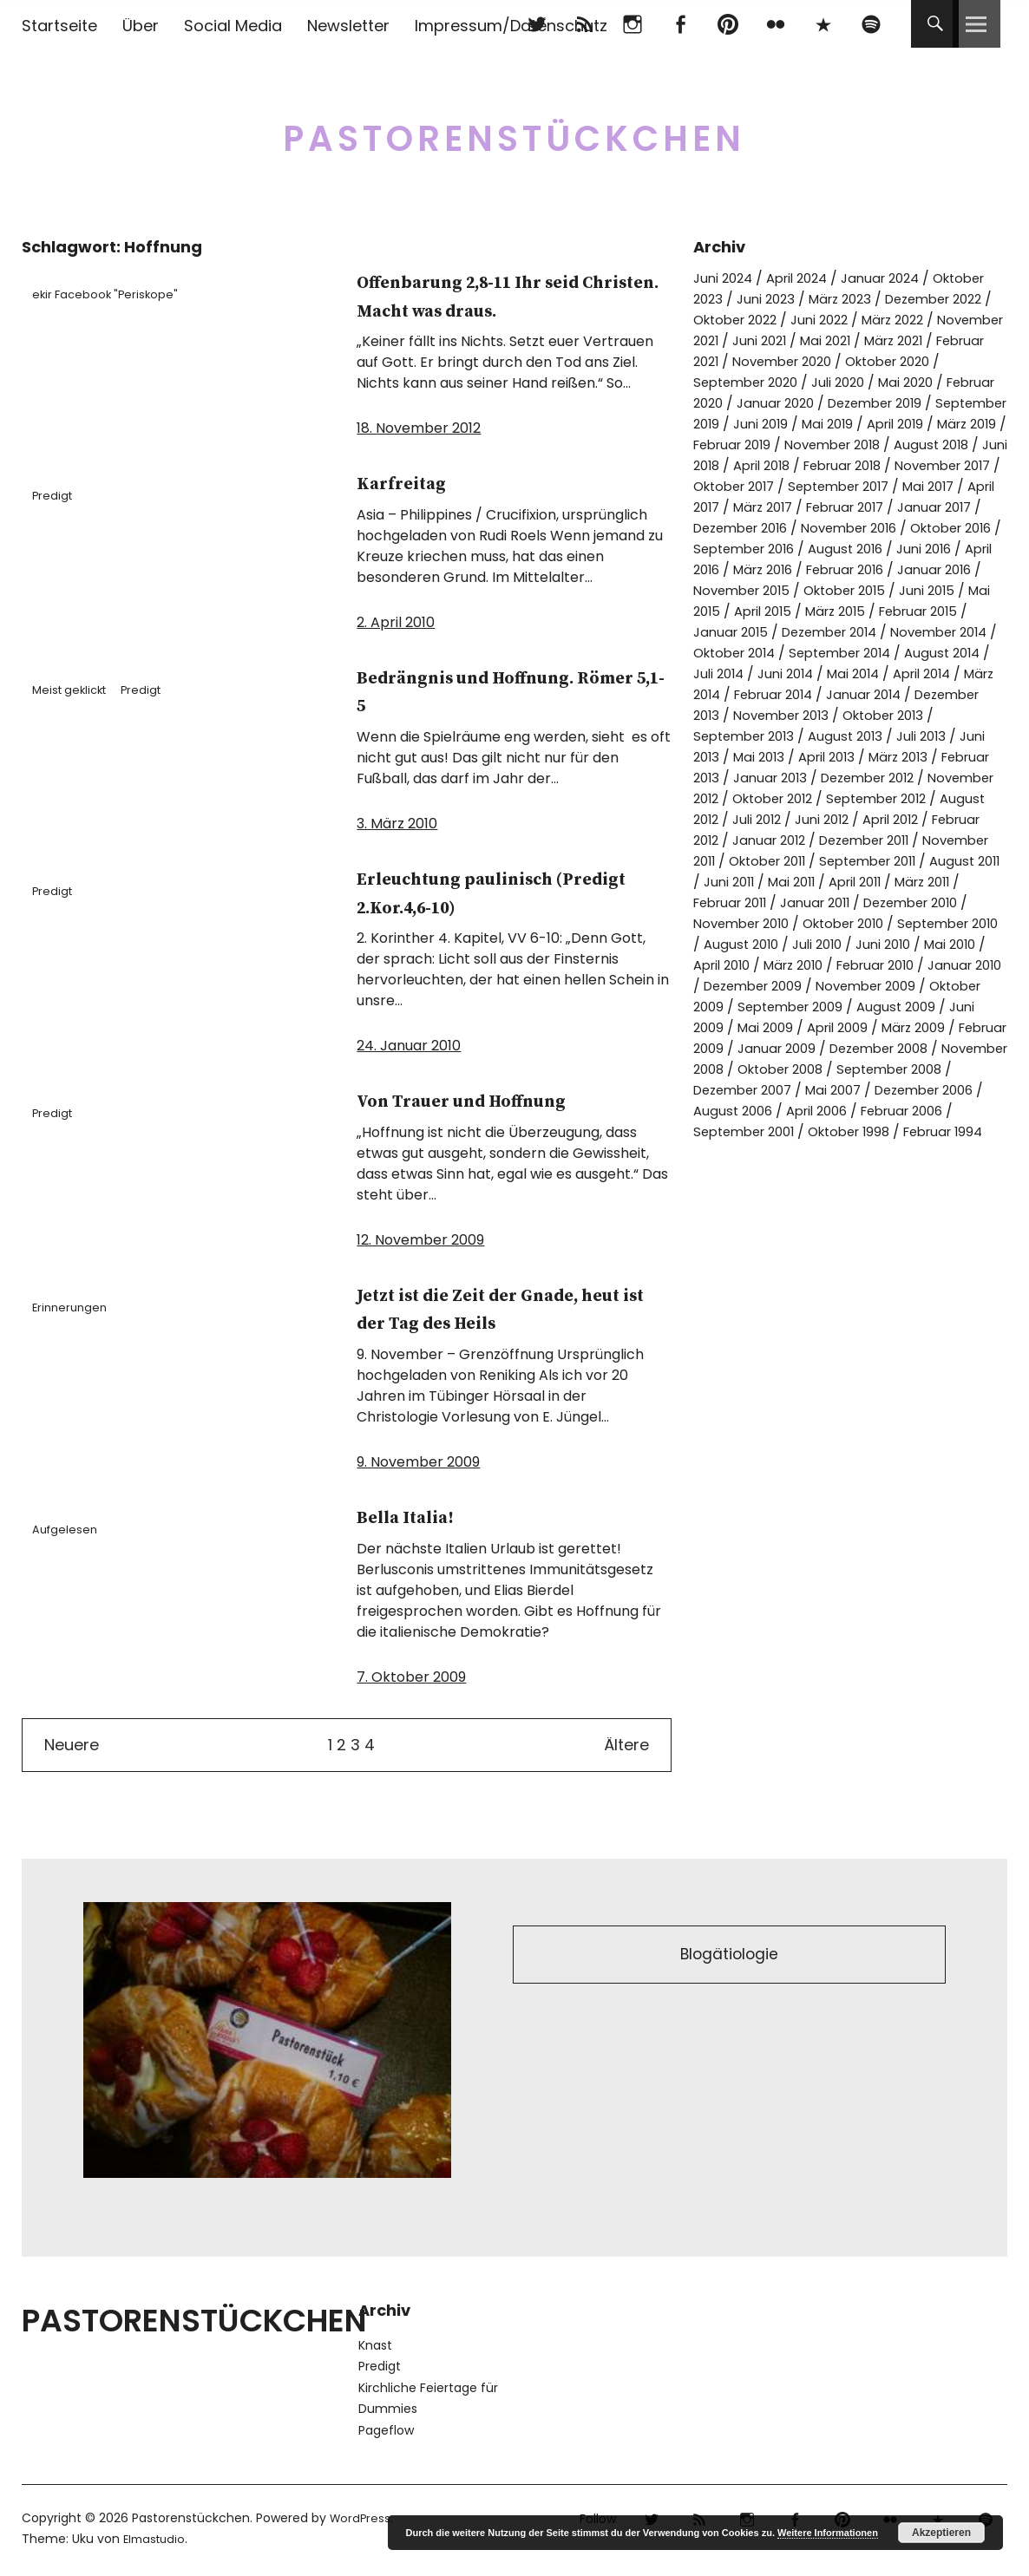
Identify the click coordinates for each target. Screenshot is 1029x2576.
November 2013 (864, 757)
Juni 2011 (932, 923)
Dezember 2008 (748, 1131)
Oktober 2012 (857, 840)
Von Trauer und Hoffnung (494, 1100)
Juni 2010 (885, 1007)
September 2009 (859, 1069)
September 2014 (793, 694)
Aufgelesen (71, 1529)
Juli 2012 (855, 861)
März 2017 (848, 528)
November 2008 (872, 1131)
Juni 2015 (838, 632)
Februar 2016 (747, 611)
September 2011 (747, 923)
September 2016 (898, 569)
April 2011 (762, 944)
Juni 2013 (733, 798)
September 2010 (898, 986)
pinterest (727, 24)
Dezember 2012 (940, 819)
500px (823, 24)
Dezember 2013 (745, 757)
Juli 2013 (980, 778)
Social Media (233, 25)
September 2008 (799, 1152)
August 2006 (934, 1173)
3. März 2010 (397, 824)
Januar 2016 (845, 611)
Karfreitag (414, 482)
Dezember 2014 (757, 673)
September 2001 (937, 1194)
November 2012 (745, 840)
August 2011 (852, 923)
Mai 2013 (804, 798)
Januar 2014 (880, 736)
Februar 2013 (736, 819)
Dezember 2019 (756, 424)
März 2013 (956, 798)
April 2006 (727, 1194)
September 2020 (906, 382)
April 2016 (893, 590)
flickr (775, 24)
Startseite (59, 25)
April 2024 (805, 278)
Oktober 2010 (782, 986)
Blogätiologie (729, 1957)
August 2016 (733, 590)
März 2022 (728, 340)
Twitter (536, 24)
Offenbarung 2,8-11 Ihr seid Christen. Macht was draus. (504, 295)
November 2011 (783, 902)
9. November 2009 (418, 1462)
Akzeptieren (941, 2533)
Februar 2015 (861, 653)
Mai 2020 (770, 403)
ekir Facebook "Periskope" (113, 294)
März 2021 (769, 361)
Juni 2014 (767, 715)
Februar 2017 (939, 528)
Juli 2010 (814, 1007)
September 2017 (898, 507)
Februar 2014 (781, 736)
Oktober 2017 (782, 507)
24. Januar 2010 (409, 1046)
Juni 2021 (924, 340)
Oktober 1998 (738, 1215)
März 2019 (883, 444)
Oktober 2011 (891, 902)
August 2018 (895, 465)
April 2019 (804, 444)
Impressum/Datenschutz (511, 25)
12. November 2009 (420, 1240)
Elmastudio (156, 2538)
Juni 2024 (725, 278)
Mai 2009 (847, 1090)
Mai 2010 (957, 1007)
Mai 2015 (910, 632)
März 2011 (837, 944)
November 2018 (789, 465)
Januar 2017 (733, 549)
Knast (375, 2345)
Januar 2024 (896, 278)
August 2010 (733, 1007)
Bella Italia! (419, 1516)
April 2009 (925, 1090)
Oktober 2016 (782, 569)
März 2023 (912, 299)
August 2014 (904, 694)
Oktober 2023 (740, 299)
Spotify (871, 24)
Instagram (632, 24)
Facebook (680, 24)
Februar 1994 (841, 1215)
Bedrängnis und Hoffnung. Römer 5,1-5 (500, 691)
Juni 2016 (817, 590)
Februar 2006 (822, 1194)
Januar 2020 (961, 403)
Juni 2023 (832, 299)
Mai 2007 (723, 1173)
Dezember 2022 (747, 320)
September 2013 (791, 778)
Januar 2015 (959, 653)
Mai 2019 (731, 444)
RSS (584, 24)
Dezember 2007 (926, 1152)
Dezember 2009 (791, 1048)
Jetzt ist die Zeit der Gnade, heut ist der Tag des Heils (504, 1308)
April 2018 (769, 486)
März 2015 (770, 653)
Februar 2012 (779, 882)
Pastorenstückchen (514, 130)
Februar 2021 (859, 361)
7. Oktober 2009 (411, 1677)
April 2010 (725, 1027)
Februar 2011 (924, 944)
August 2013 (900, 778)
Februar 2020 (859, 403)
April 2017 (769, 528)
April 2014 (915, 715)
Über (140, 25)
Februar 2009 (785, 1111)
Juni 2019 (976, 424)
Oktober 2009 (740, 1069)
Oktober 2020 (787, 382)
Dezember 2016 (841, 549)
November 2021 (829, 340)
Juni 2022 (954, 320)
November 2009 (914, 1048)
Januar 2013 (834, 819)
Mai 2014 (840, 715)
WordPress (361, 2518)
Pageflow (386, 2430)
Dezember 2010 (836, 965)
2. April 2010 (396, 622)
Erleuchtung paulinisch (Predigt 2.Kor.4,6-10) (484, 892)
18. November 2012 (419, 428)
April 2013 (877, 798)
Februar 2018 (858, 486)
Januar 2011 (731, 965)
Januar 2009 (887, 1111)
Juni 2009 (771, 1090)
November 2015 (953, 611)
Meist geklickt (78, 689)
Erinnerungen (77, 1307)
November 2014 (877, 673)
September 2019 (878, 424)
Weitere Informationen (827, 2532)
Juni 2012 (925, 861)
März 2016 (972, 590)
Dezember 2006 (823, 1173)
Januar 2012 (876, 882)
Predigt (58, 495)
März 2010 (804, 1027)
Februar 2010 (896, 1027)
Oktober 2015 (749, 632)
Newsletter (348, 25)
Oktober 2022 (862, 320)
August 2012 (775, 861)
